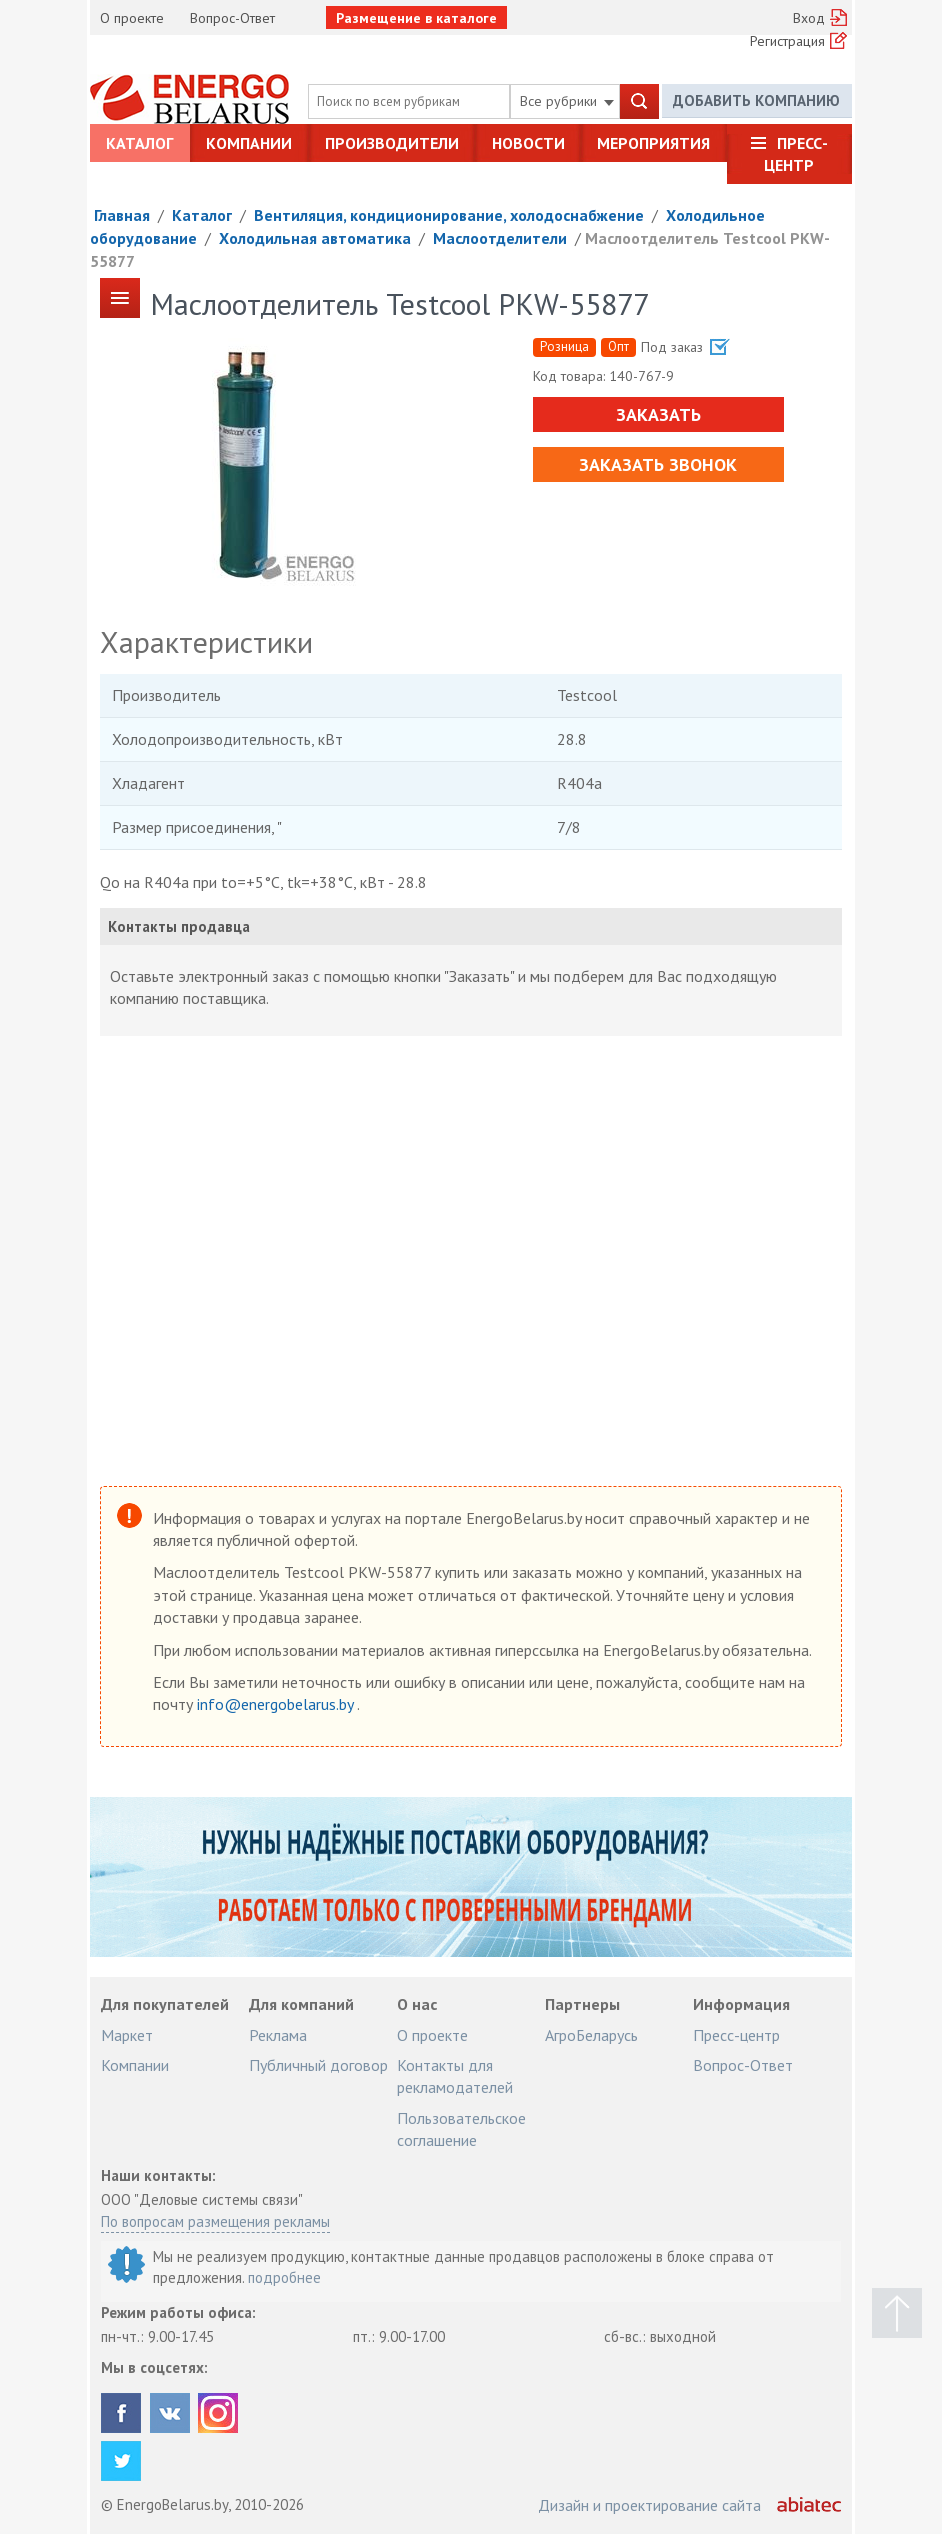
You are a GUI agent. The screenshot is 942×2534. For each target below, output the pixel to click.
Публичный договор (318, 2065)
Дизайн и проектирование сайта (649, 2505)
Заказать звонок (658, 464)
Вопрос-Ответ (232, 18)
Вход (809, 18)
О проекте (132, 18)
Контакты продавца (179, 926)
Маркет (127, 2035)
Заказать (657, 414)
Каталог (139, 143)
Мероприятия (653, 143)
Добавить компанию (756, 100)
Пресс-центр (796, 154)
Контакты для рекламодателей (455, 2076)
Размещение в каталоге (416, 18)
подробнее (284, 2277)
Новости (528, 143)
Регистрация (787, 41)
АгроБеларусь (591, 2035)
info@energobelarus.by (277, 1704)
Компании (249, 143)
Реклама (278, 2035)
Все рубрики (567, 101)
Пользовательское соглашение (461, 2129)
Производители (392, 143)
